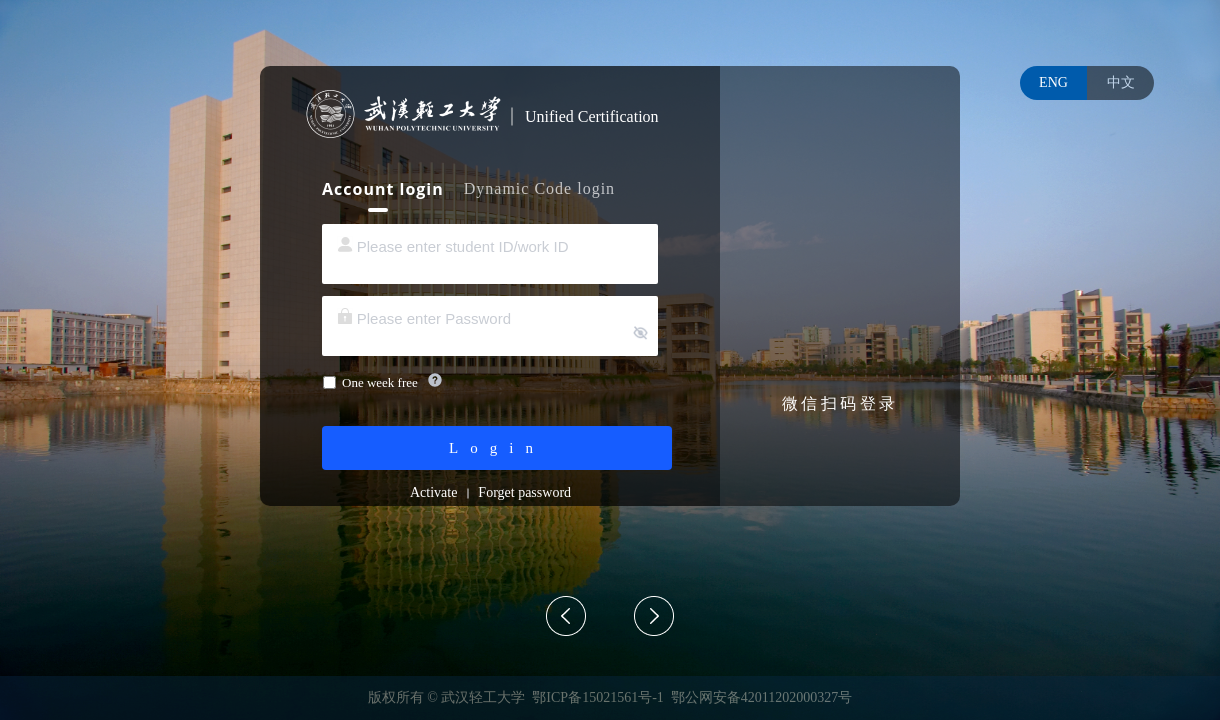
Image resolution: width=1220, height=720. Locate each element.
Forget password (524, 492)
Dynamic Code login (539, 188)
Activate (433, 492)
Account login (383, 189)
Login (497, 448)
